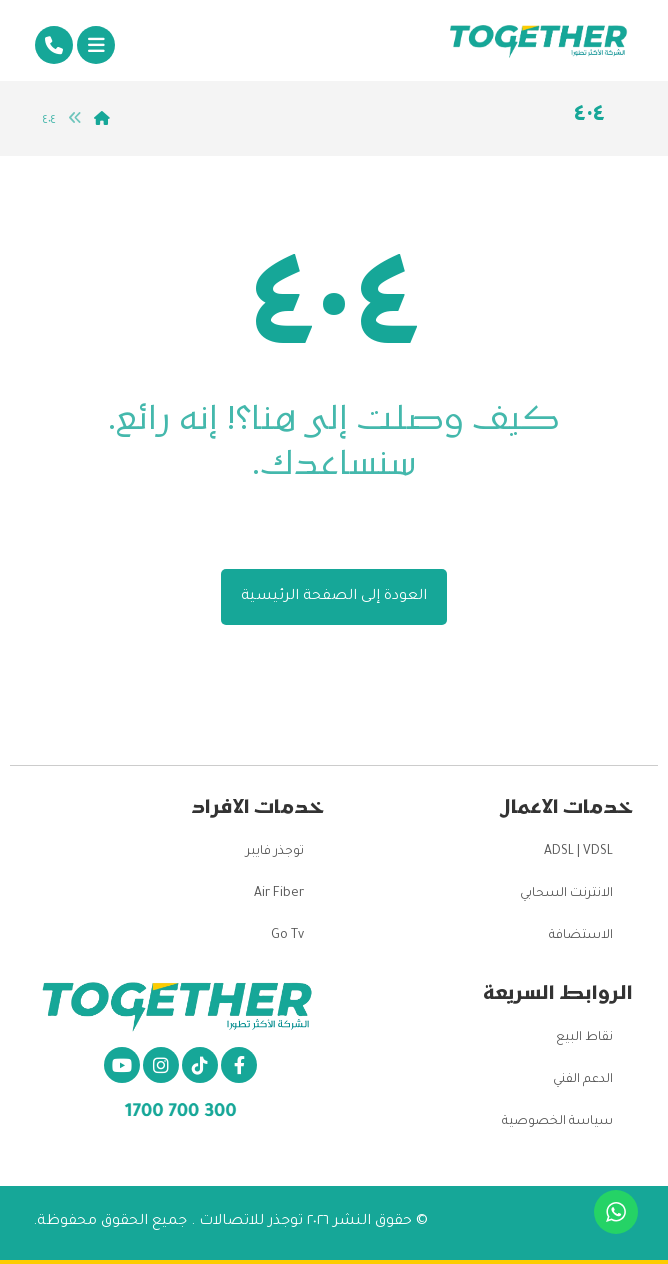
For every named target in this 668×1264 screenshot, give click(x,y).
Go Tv (287, 936)
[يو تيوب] (122, 1065)
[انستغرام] (161, 1065)
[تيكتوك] (200, 1065)
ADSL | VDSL (578, 852)
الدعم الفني (583, 1080)
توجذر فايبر (275, 852)
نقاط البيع (584, 1038)
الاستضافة (581, 936)
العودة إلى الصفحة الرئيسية (334, 597)
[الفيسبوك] (239, 1065)
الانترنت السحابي (566, 894)
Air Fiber (279, 894)
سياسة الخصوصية (557, 1122)
